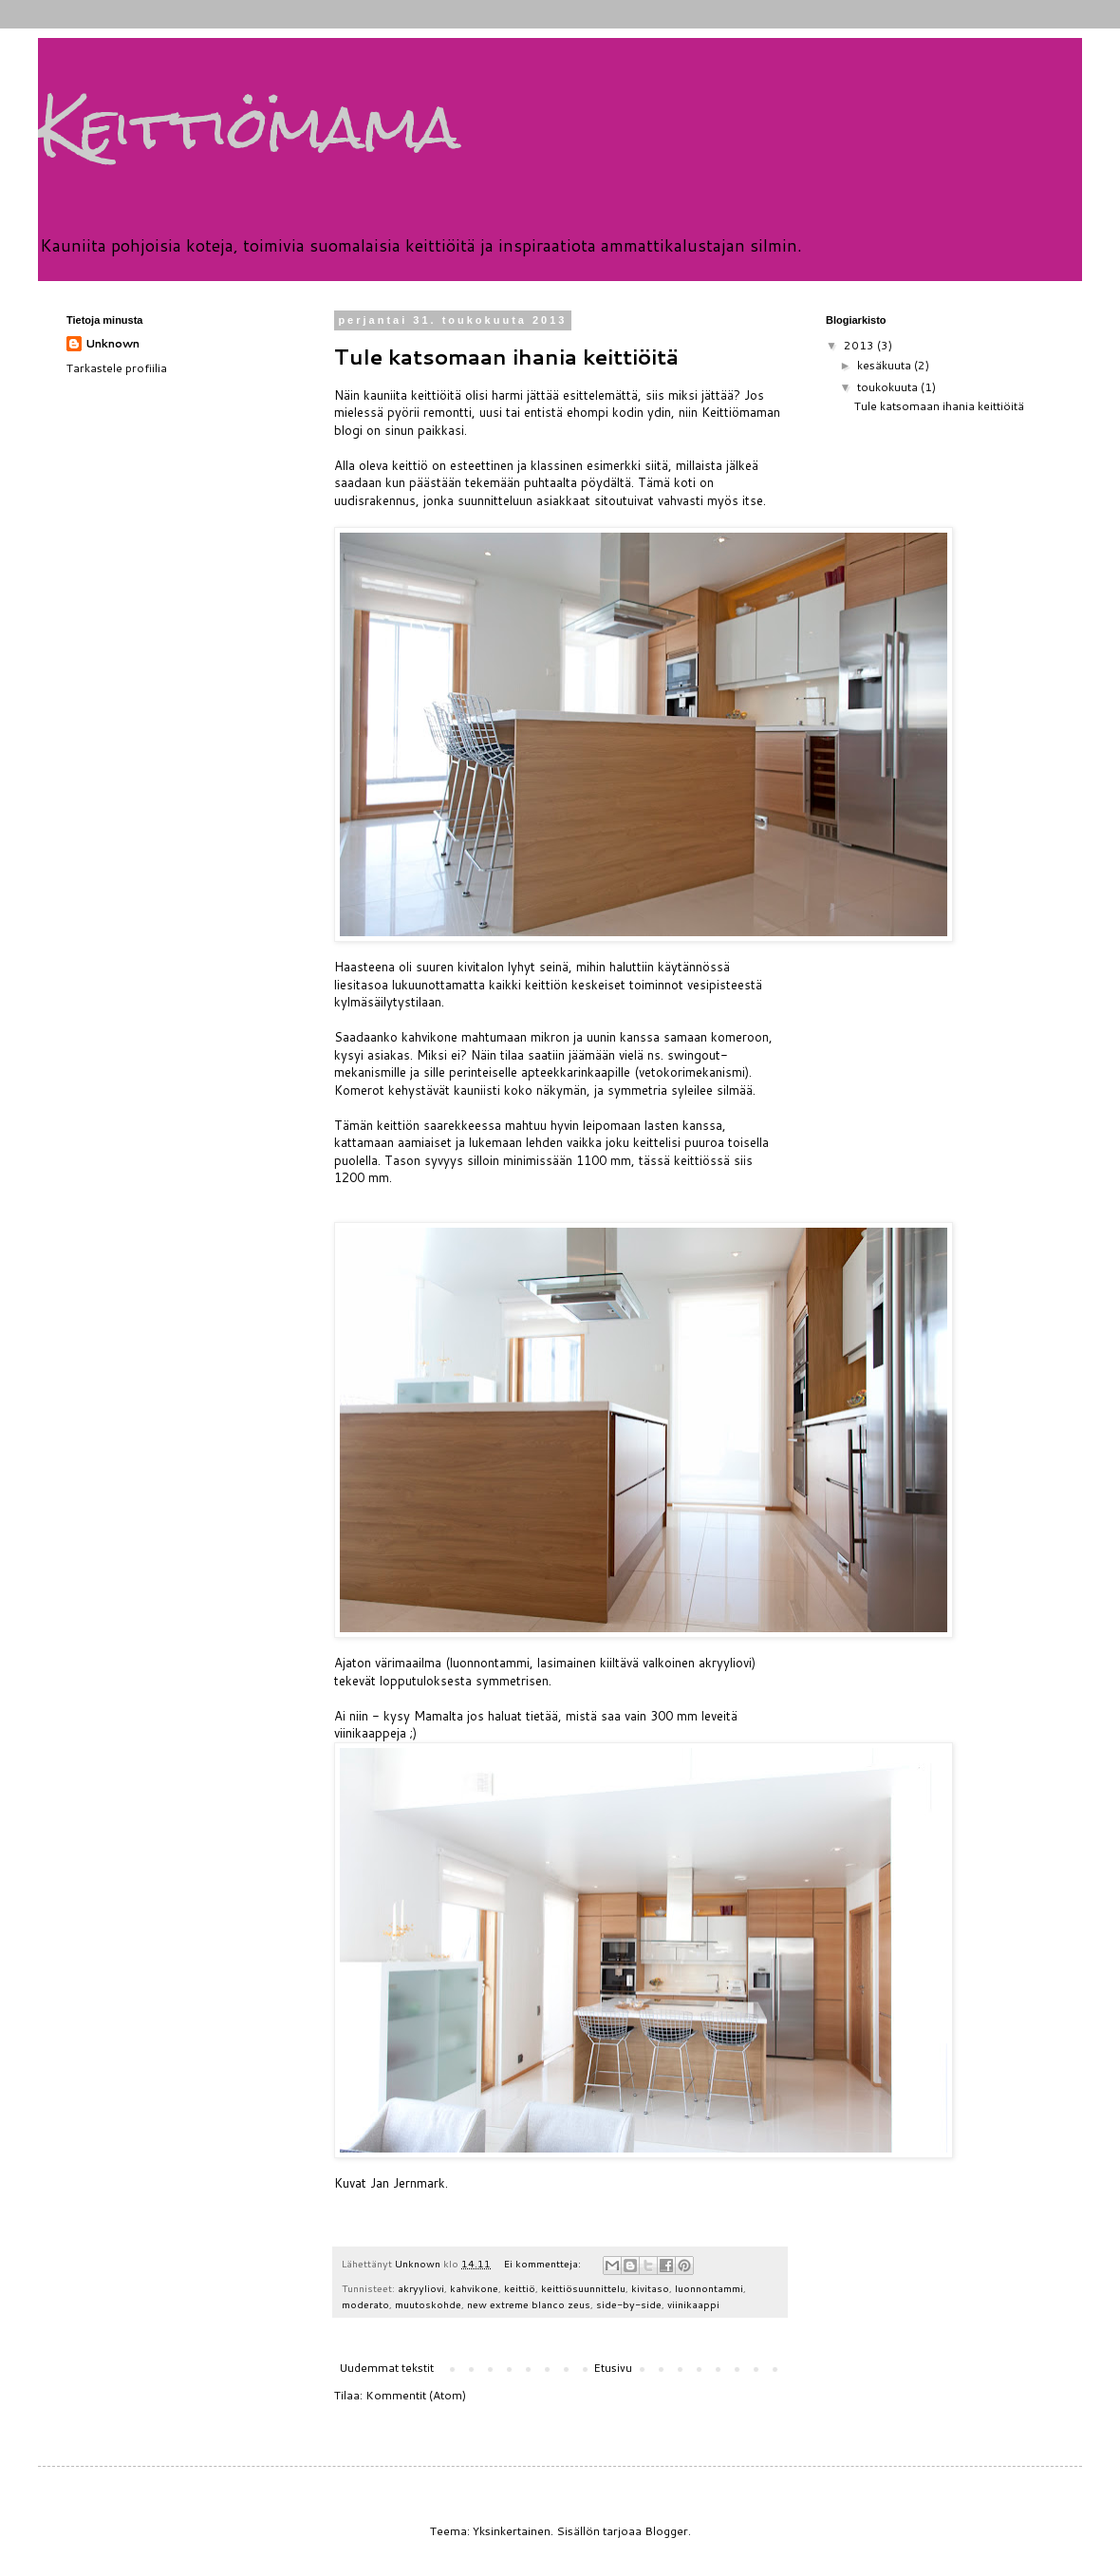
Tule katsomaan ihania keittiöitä (506, 356)
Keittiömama (249, 127)
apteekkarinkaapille (575, 1072)
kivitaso (650, 2288)
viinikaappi (693, 2304)
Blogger (666, 2531)
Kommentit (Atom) (415, 2395)
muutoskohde (428, 2304)
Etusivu (612, 2368)
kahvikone (474, 2288)
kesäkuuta (885, 365)
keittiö (519, 2288)
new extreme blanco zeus (528, 2304)
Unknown (112, 343)
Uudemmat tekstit (386, 2368)
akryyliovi (421, 2288)
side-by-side (629, 2304)
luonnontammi (709, 2288)
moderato (365, 2304)
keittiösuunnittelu (583, 2288)
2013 (860, 345)
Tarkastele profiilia (116, 368)
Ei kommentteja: (544, 2263)
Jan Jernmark (407, 2182)
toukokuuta (889, 387)
